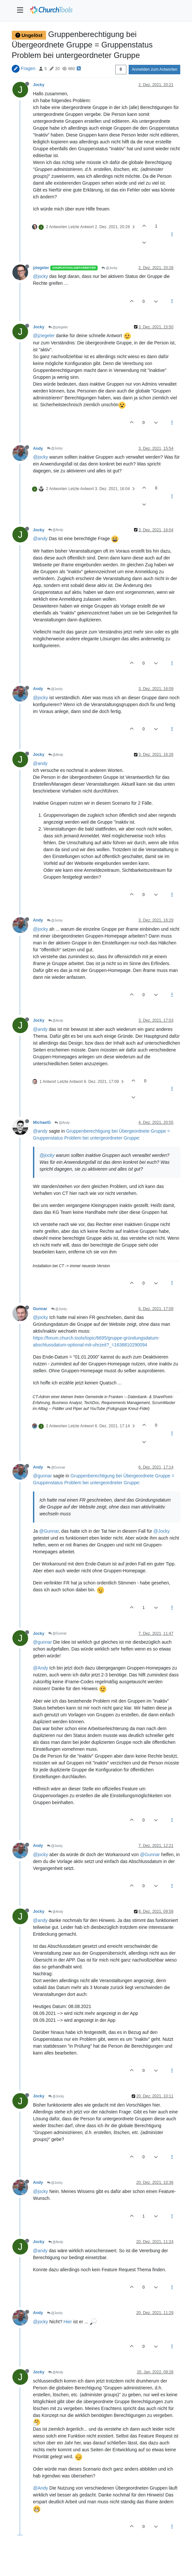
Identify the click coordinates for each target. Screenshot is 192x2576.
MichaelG (42, 1122)
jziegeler (41, 267)
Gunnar (40, 1308)
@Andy (55, 530)
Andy (38, 448)
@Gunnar (56, 1467)
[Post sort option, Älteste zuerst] (120, 69)
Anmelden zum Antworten (154, 69)
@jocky (40, 276)
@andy (40, 538)
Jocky (38, 84)
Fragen (28, 68)
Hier (68, 2321)
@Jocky (110, 268)
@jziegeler (58, 327)
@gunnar (42, 1475)
